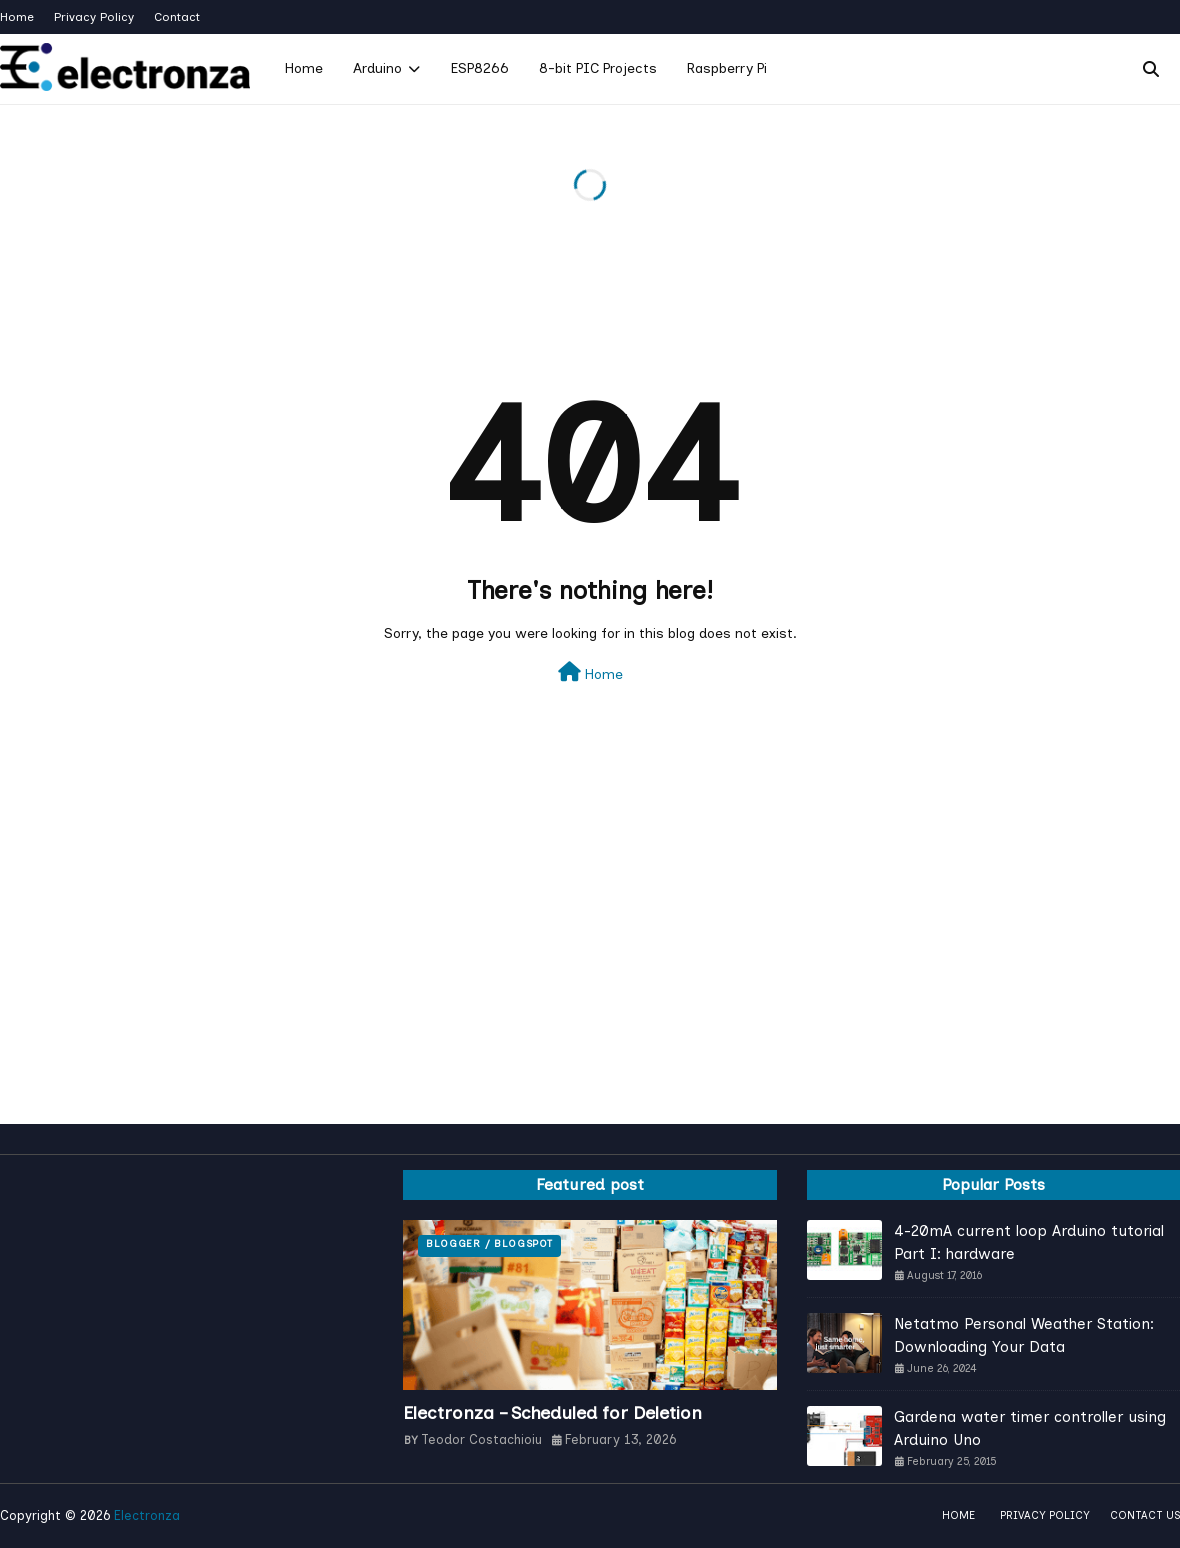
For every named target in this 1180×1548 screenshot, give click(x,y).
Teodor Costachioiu (481, 1439)
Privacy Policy (94, 17)
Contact (177, 17)
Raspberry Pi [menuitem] (727, 68)
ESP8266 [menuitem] (479, 68)
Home (17, 17)
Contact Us (1145, 1515)
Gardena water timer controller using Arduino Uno (1030, 1428)
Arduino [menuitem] (377, 68)
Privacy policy (1045, 1515)
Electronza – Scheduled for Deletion (552, 1413)
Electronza (147, 1515)
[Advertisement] (590, 954)
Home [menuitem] (304, 68)
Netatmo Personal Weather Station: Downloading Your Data (1024, 1335)
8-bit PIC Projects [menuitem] (598, 68)
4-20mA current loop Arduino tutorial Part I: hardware (1029, 1242)
